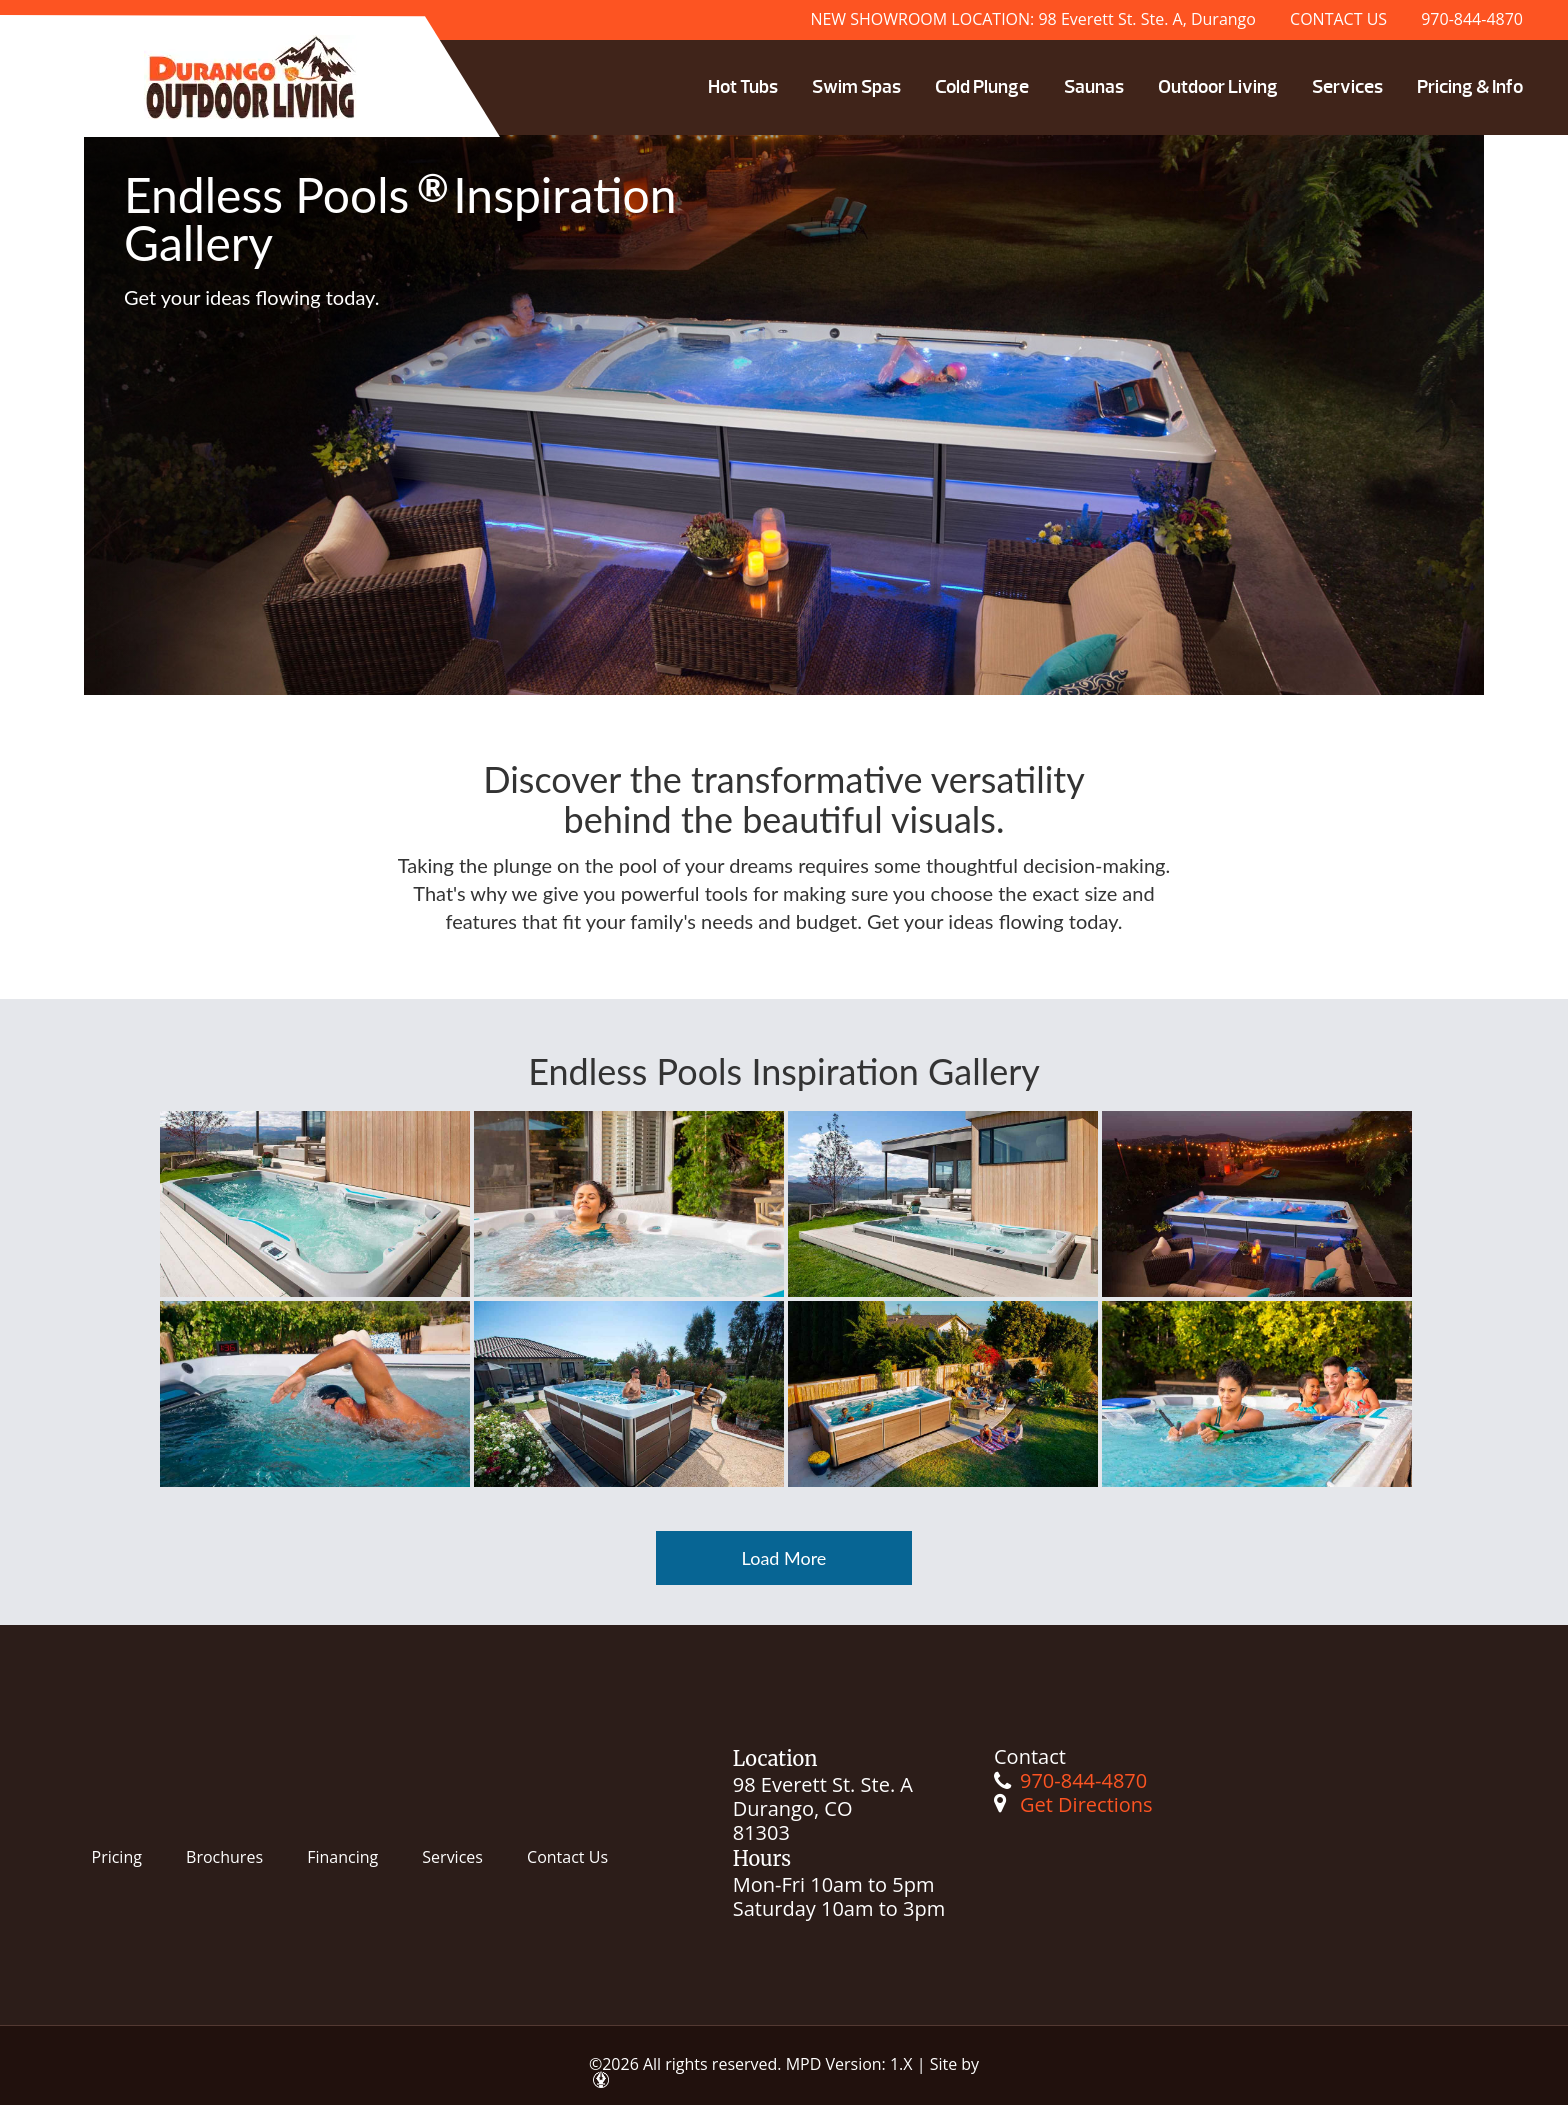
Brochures (224, 1857)
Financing (342, 1857)
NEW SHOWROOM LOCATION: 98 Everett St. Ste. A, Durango (1033, 19)
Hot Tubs (743, 87)
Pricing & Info (1470, 87)
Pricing (117, 1857)
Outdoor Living (1218, 87)
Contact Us (567, 1857)
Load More (784, 1558)
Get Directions (1086, 1804)
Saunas (1094, 87)
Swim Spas (856, 87)
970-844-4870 (1472, 19)
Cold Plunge (982, 87)
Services (1347, 87)
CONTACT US (1338, 19)
